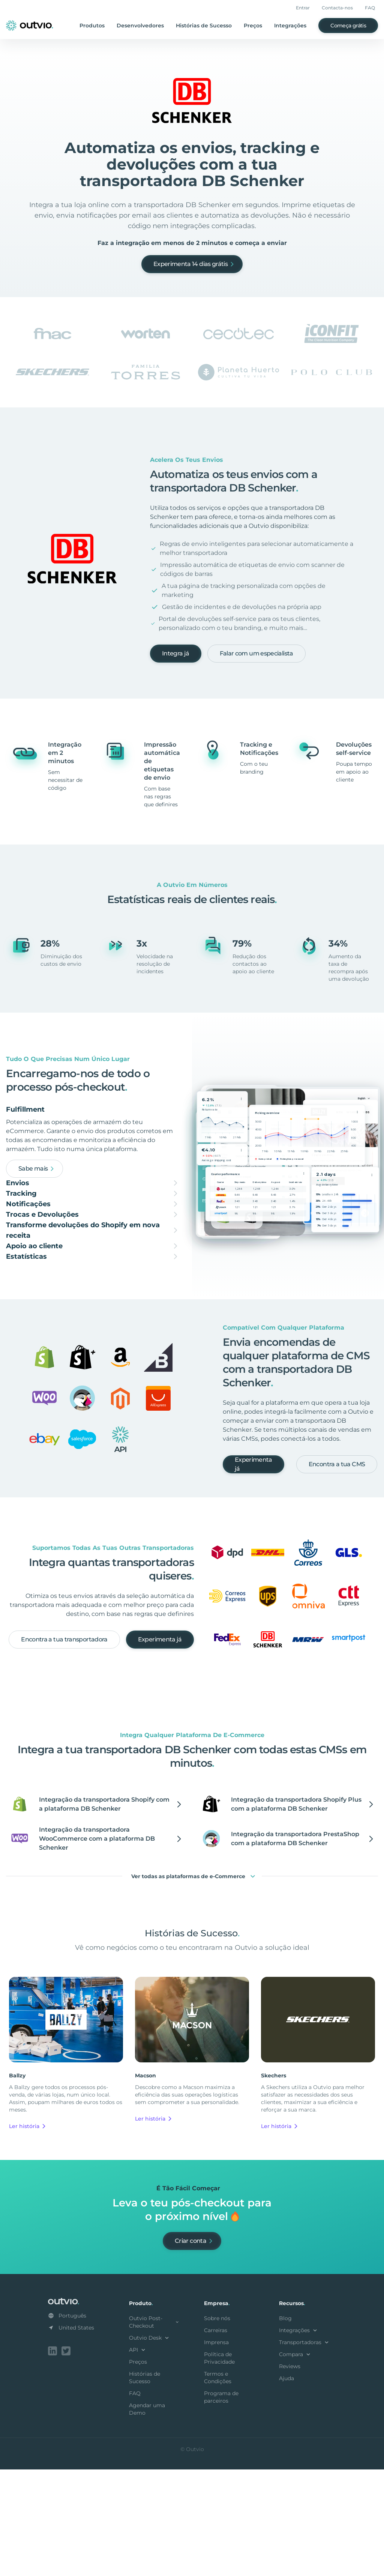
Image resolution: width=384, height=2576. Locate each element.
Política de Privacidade (219, 2466)
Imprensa (216, 2450)
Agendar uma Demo (147, 2517)
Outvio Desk (150, 2446)
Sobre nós (217, 2426)
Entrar (303, 8)
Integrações (290, 25)
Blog (285, 2426)
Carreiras (215, 2438)
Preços (253, 25)
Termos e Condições (217, 2485)
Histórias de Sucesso (204, 25)
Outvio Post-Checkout (154, 2430)
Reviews (289, 2474)
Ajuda (286, 2486)
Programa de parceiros (221, 2505)
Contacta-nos (337, 8)
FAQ (370, 8)
